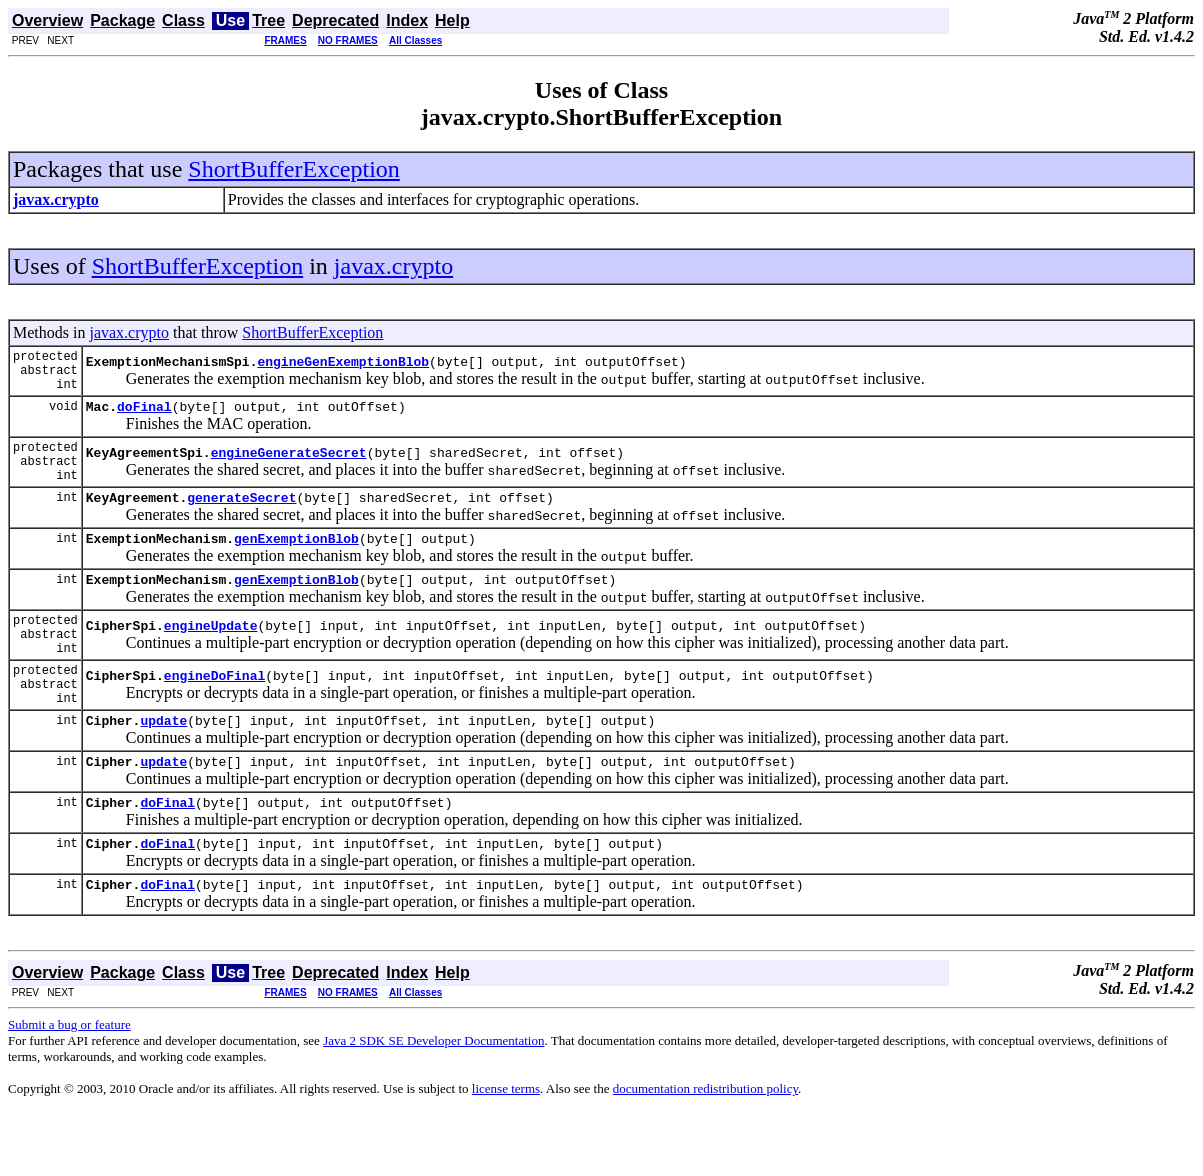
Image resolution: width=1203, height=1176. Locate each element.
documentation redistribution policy (705, 1151)
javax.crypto (393, 266)
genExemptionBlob (296, 565)
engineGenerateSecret (289, 470)
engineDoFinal (214, 720)
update (163, 771)
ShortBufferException (294, 169)
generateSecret (241, 521)
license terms (506, 1151)
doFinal (144, 418)
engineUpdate (211, 661)
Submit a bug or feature (69, 1087)
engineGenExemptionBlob (343, 367)
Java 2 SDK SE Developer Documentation (433, 1103)
